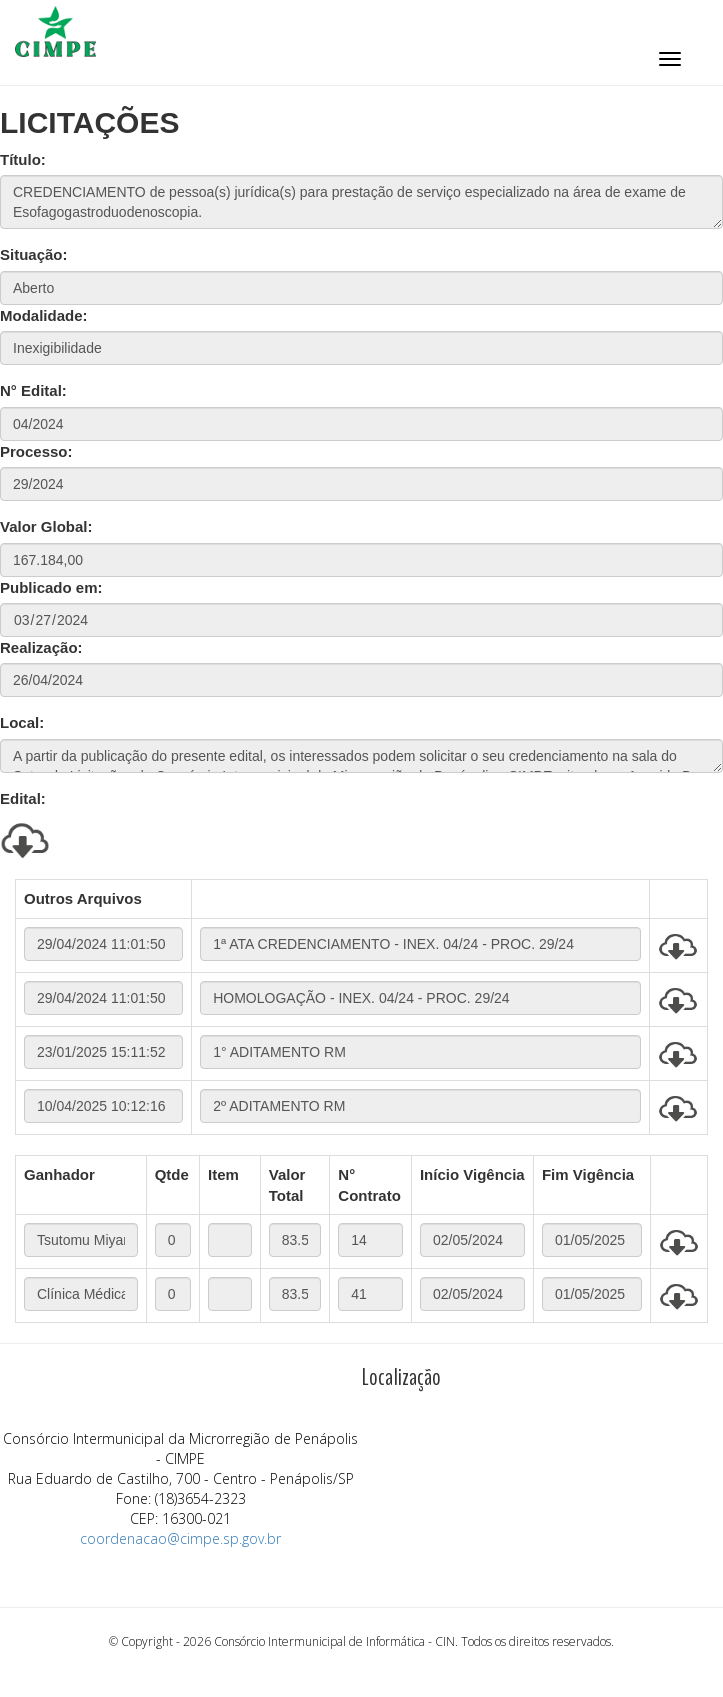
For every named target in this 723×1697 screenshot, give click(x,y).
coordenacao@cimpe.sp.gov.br (180, 1538)
